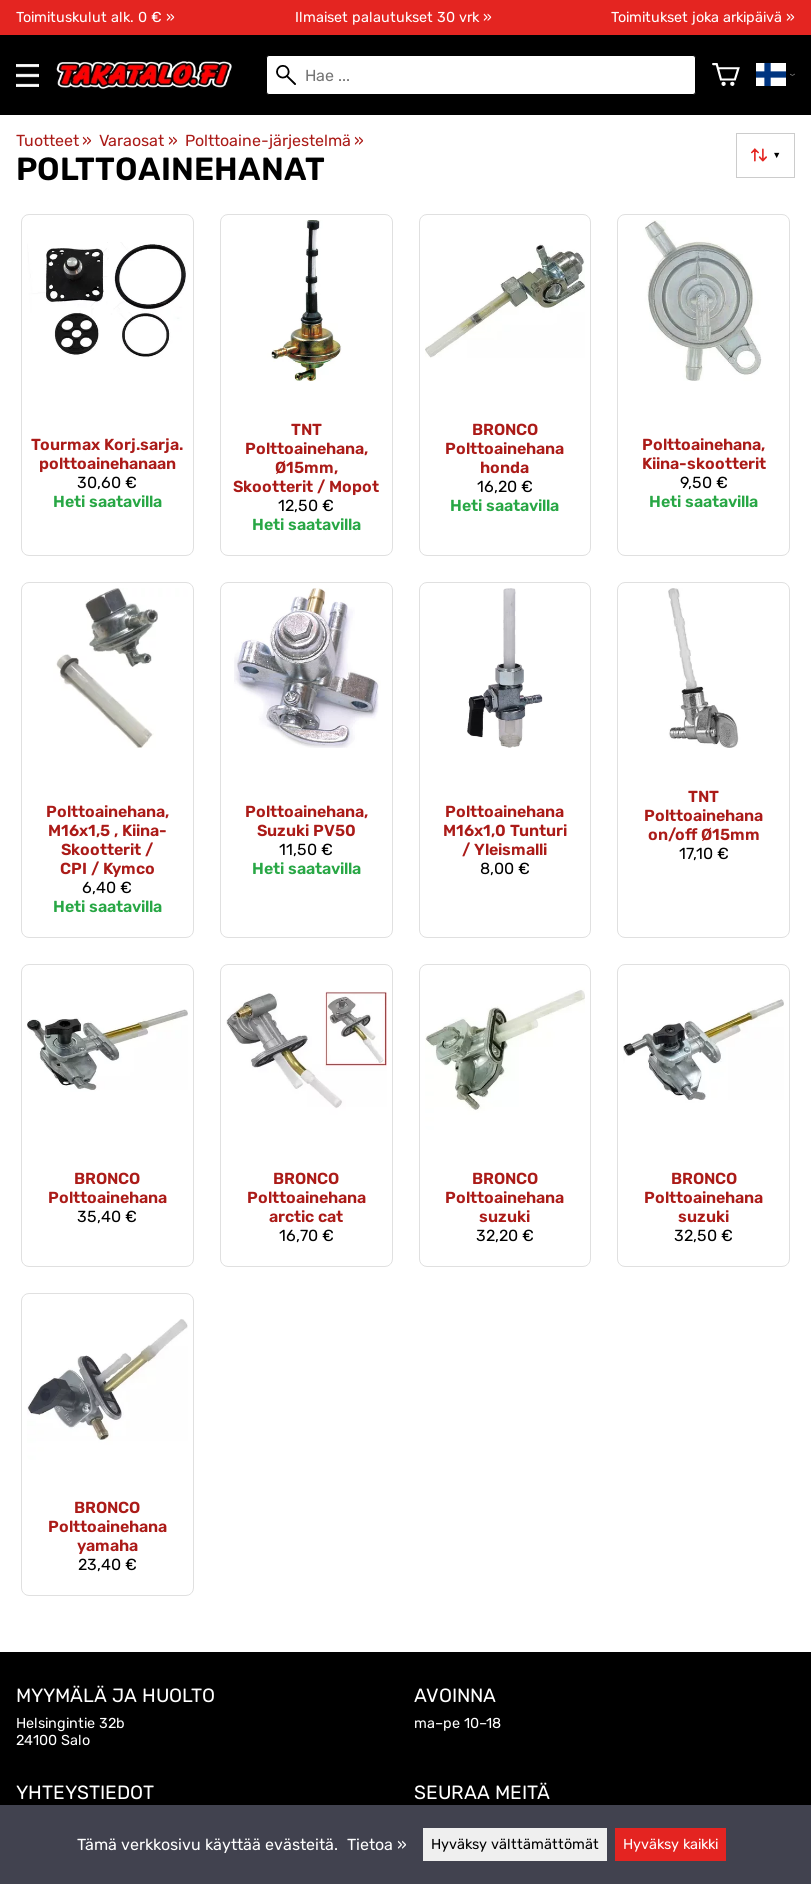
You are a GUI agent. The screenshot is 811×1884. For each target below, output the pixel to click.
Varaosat (138, 140)
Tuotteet (54, 140)
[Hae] (481, 75)
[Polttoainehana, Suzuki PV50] (306, 760)
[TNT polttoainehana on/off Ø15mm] (703, 760)
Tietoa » (377, 1844)
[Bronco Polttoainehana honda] (505, 384)
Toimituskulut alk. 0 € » (95, 17)
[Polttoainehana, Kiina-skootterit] (703, 384)
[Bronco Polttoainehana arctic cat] (306, 1115)
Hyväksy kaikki (670, 1844)
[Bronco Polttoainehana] (107, 1115)
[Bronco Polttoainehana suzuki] (505, 1115)
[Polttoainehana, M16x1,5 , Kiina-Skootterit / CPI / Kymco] (107, 760)
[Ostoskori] (726, 75)
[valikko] (27, 75)
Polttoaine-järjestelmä (274, 140)
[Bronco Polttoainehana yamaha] (107, 1444)
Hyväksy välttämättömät (515, 1844)
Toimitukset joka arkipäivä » (703, 17)
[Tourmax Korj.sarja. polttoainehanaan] (107, 384)
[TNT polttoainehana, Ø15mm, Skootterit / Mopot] (306, 384)
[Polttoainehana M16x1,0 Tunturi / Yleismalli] (505, 760)
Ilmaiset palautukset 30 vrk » (393, 17)
